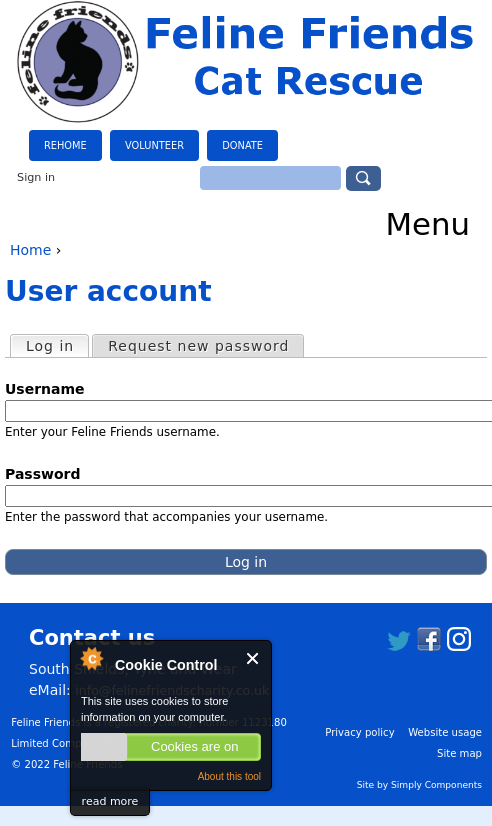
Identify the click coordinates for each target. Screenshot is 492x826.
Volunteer (154, 145)
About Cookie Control (91, 658)
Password (49, 474)
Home (30, 250)
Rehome (65, 145)
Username (51, 389)
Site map (459, 753)
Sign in (36, 177)
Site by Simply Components (419, 785)
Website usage (445, 732)
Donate (242, 145)
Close (253, 658)
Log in (57, 345)
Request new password (198, 346)
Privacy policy (359, 732)
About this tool (229, 776)
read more (110, 801)
